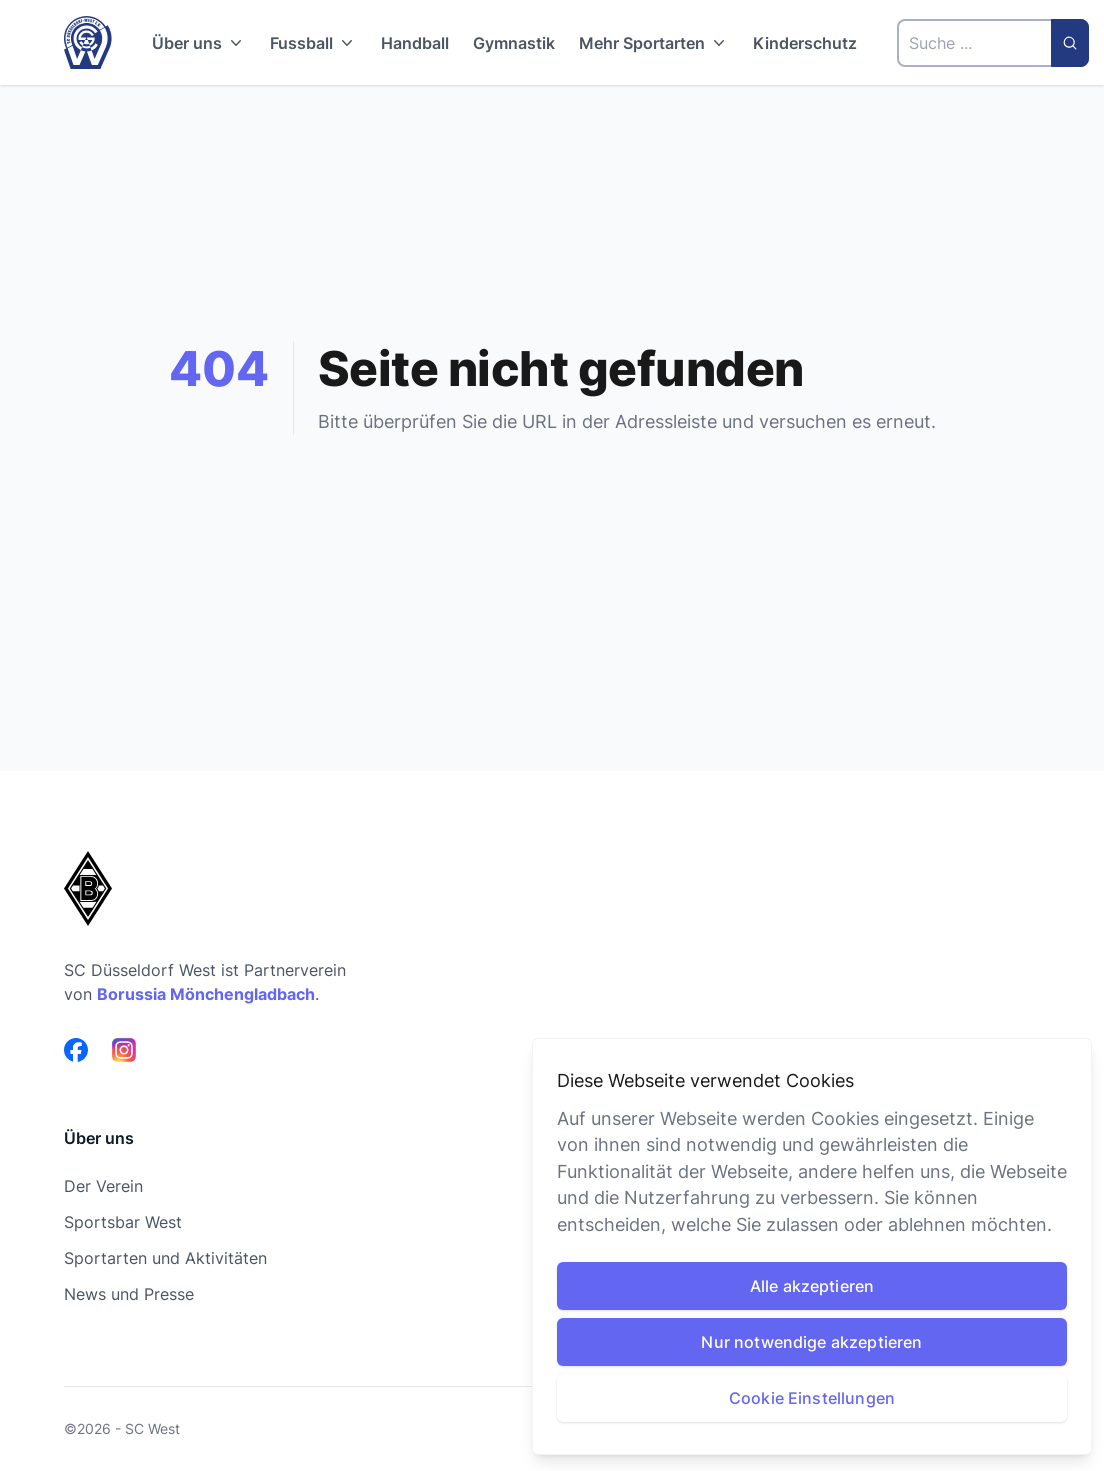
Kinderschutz (805, 43)
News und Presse (129, 1294)
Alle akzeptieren (812, 1286)
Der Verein (103, 1186)
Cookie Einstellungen (812, 1398)
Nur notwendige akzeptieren (811, 1342)
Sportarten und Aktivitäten (165, 1258)
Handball (415, 43)
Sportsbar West (123, 1222)
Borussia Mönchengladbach (206, 994)
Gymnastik (514, 43)
